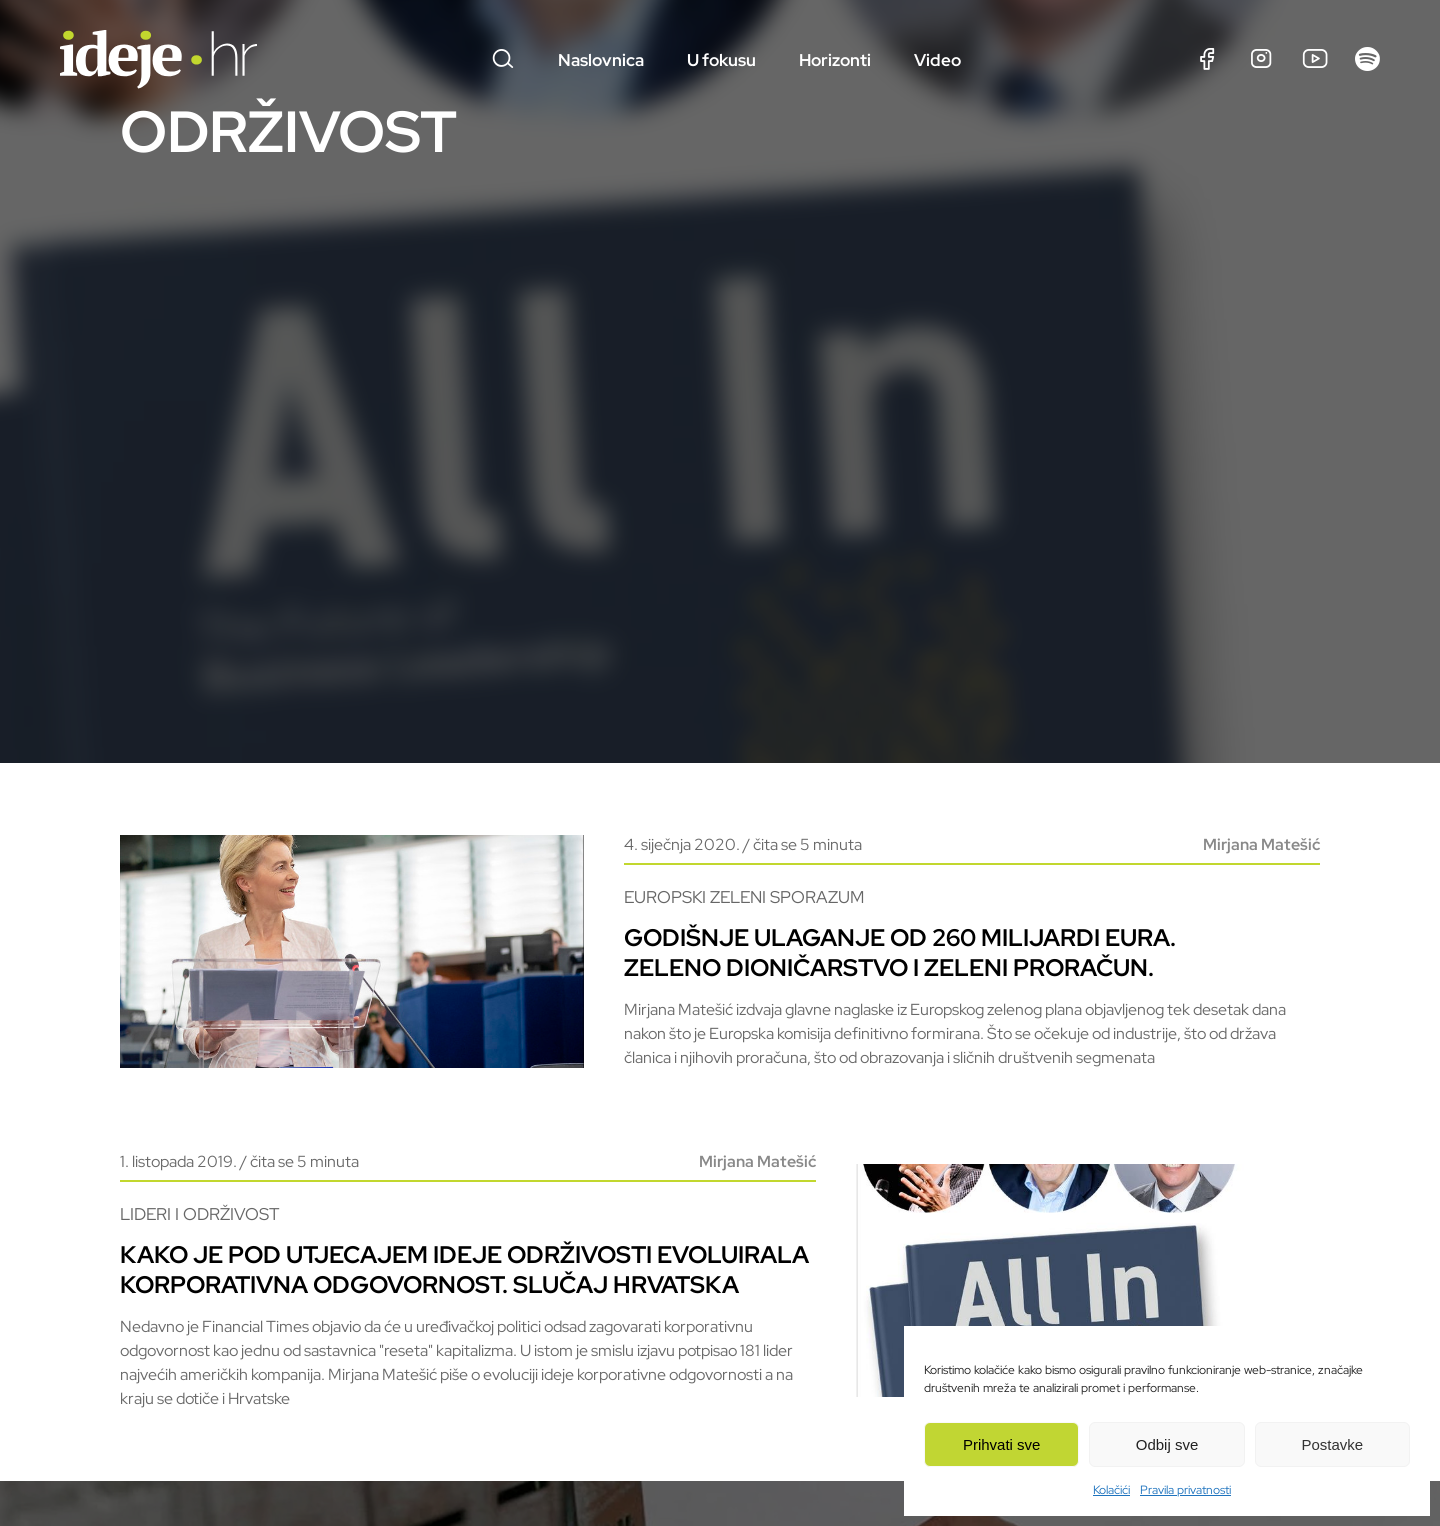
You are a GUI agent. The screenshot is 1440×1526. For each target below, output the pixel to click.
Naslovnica (601, 59)
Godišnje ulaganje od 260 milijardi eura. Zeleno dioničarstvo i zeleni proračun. (900, 964)
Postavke (1332, 1444)
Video (937, 59)
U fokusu (721, 59)
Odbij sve (1167, 1444)
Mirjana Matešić (1261, 856)
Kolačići (1111, 1490)
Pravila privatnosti (1185, 1490)
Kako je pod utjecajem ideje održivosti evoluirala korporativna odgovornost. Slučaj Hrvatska (464, 1293)
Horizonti (835, 59)
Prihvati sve (1002, 1444)
